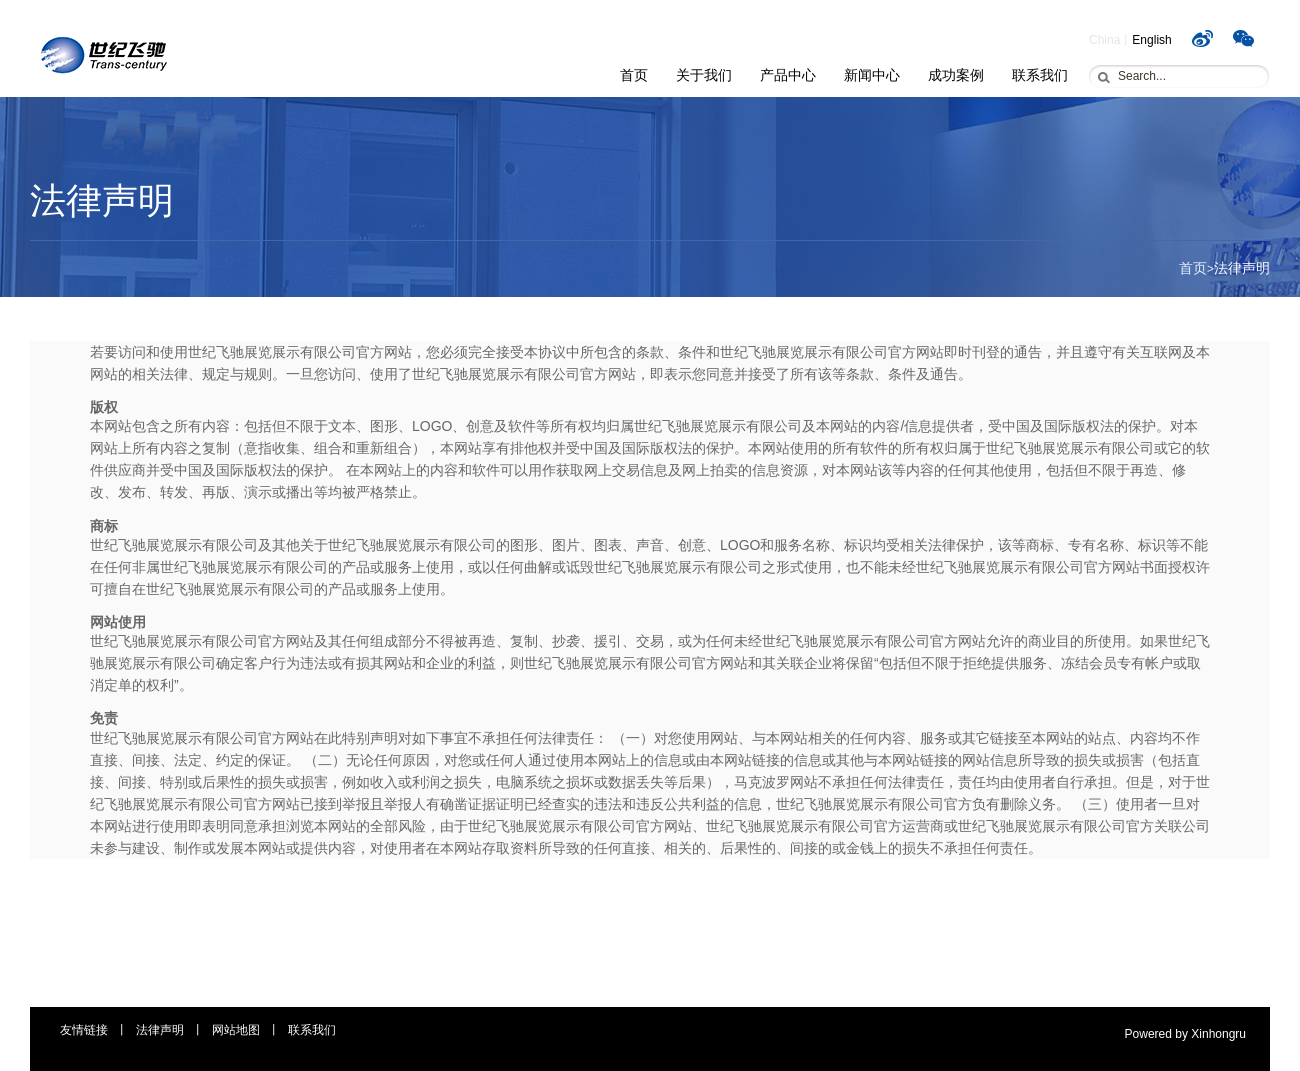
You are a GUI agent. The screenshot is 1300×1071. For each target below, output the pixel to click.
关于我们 (704, 75)
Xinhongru (1218, 1034)
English (1151, 40)
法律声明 (160, 1030)
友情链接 (84, 1030)
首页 (634, 75)
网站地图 (236, 1030)
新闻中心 (872, 75)
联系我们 (1040, 75)
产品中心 (788, 75)
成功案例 (956, 75)
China (1104, 40)
